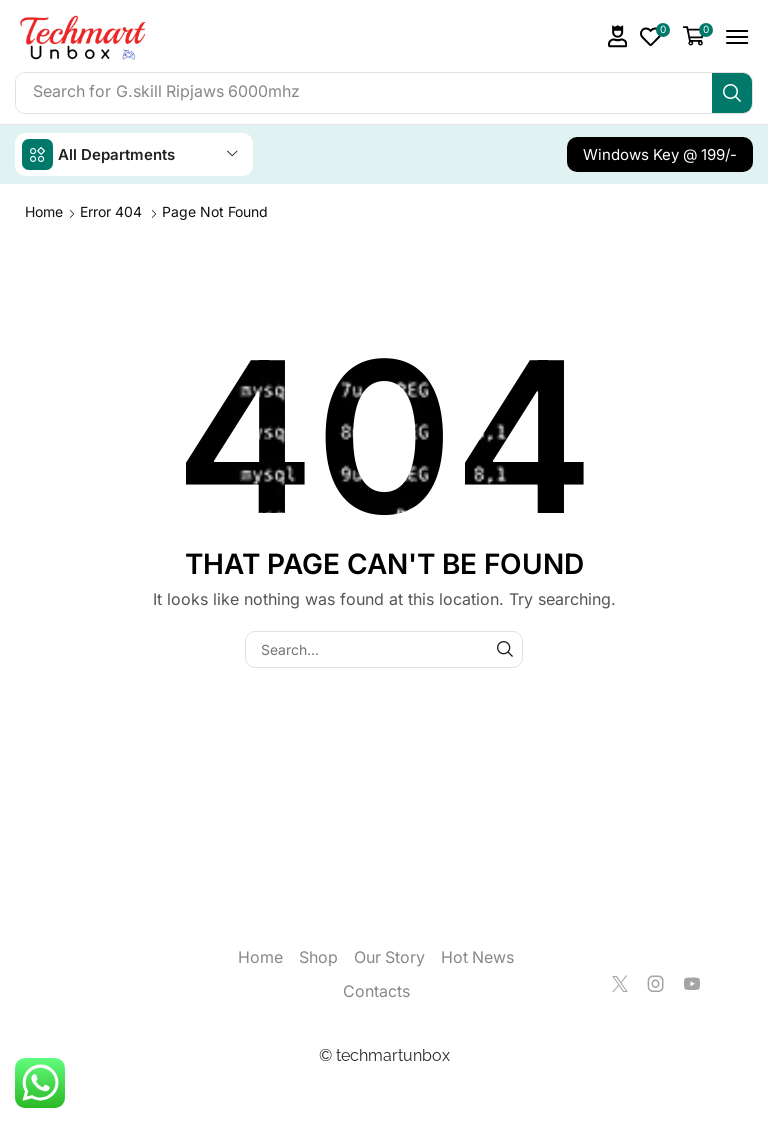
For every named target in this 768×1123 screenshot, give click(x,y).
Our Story (389, 957)
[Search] (732, 93)
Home (44, 211)
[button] (618, 36)
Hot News (477, 957)
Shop (318, 957)
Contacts (376, 991)
